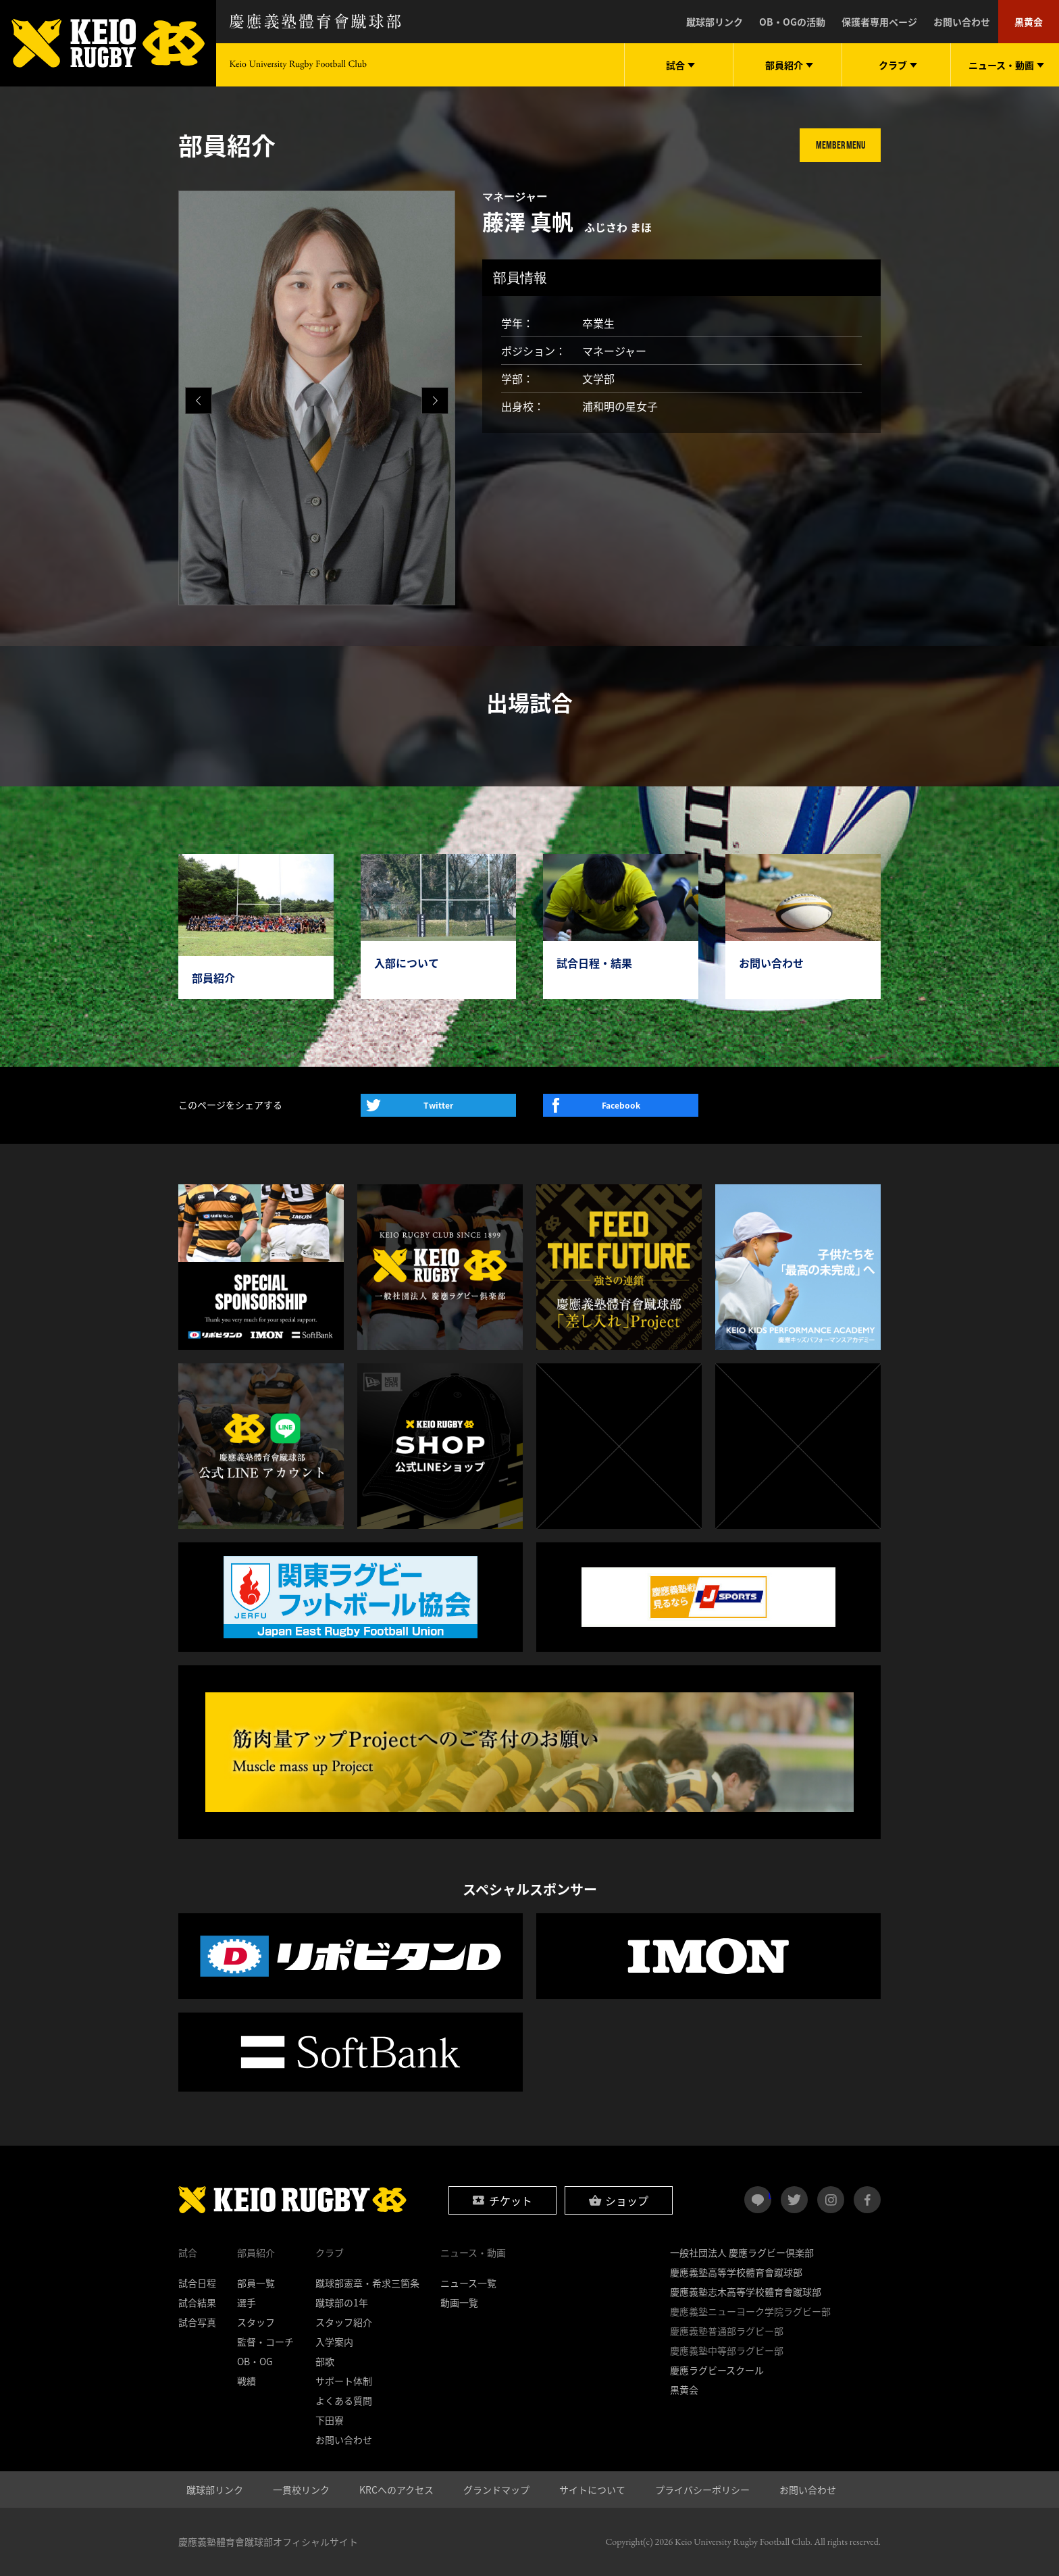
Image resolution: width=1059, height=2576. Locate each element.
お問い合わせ (961, 21)
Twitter (438, 1105)
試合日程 (197, 2283)
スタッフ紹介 (343, 2322)
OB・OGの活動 (792, 21)
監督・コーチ (265, 2341)
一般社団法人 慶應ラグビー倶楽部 (742, 2252)
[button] (434, 400)
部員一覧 (256, 2283)
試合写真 (197, 2322)
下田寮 (329, 2420)
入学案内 (334, 2341)
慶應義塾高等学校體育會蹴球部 (736, 2272)
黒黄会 (1028, 21)
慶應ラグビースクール (717, 2370)
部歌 (324, 2361)
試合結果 (197, 2302)
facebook (867, 2199)
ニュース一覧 (468, 2283)
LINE (769, 2194)
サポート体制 (343, 2381)
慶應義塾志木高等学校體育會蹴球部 (745, 2291)
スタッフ (256, 2322)
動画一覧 (459, 2302)
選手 (246, 2302)
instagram (830, 2199)
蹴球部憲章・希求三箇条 (367, 2283)
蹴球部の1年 (341, 2302)
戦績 (246, 2381)
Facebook (621, 1105)
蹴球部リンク (714, 21)
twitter (794, 2199)
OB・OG (255, 2361)
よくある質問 (343, 2400)
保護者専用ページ (879, 21)
